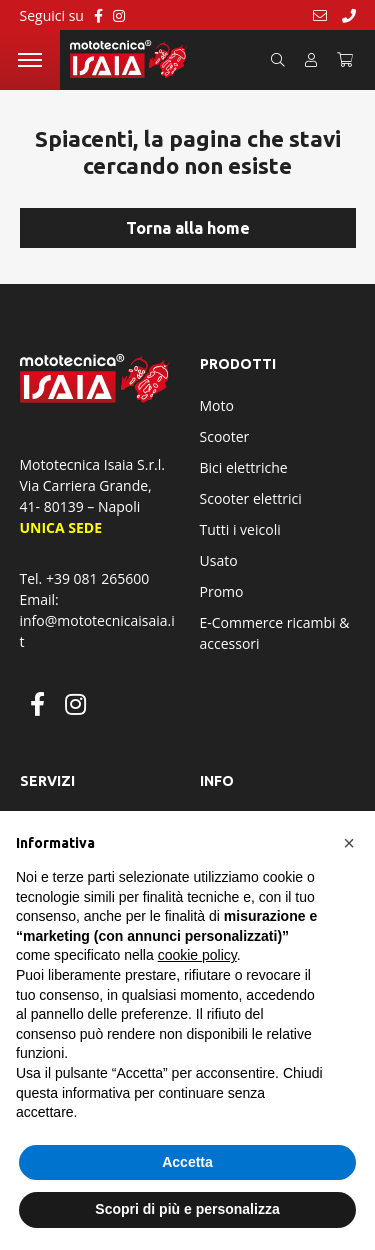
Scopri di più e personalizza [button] (187, 1209)
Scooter (225, 436)
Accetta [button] (187, 1162)
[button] (349, 843)
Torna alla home (188, 228)
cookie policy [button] (197, 955)
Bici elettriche (244, 467)
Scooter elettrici (251, 498)
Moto (217, 405)
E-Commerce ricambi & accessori (275, 633)
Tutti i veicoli (240, 529)
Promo (222, 591)
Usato (219, 560)
